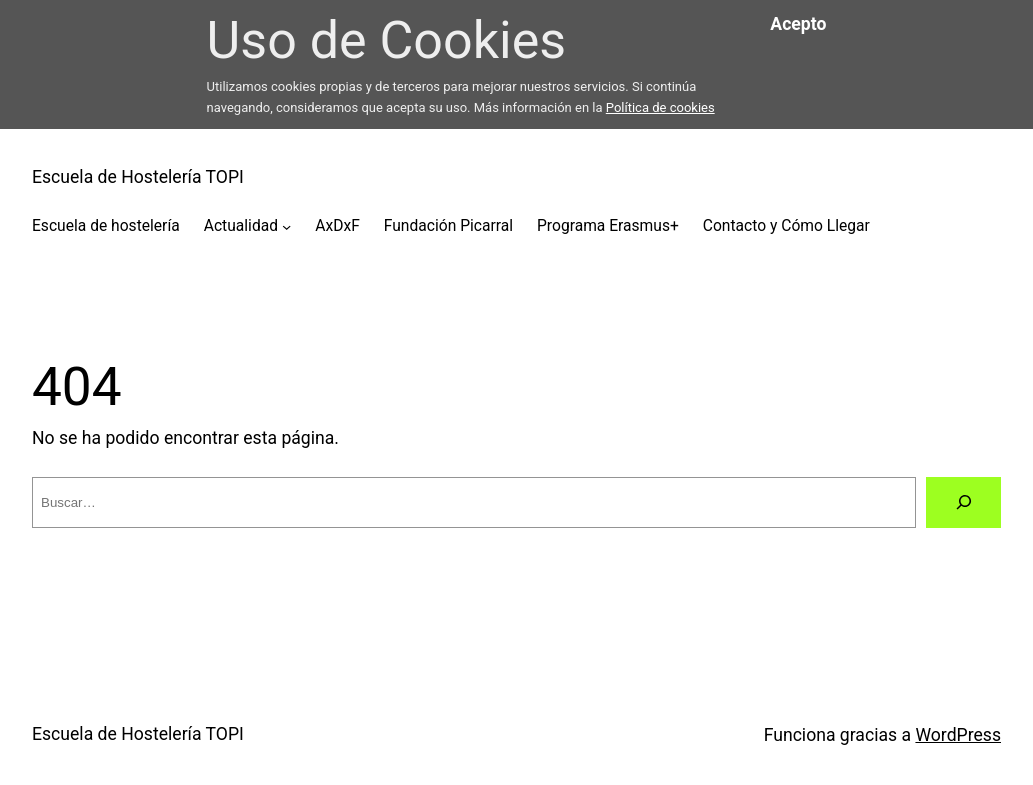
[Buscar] (963, 503)
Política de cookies (660, 107)
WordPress (958, 735)
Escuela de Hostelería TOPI (138, 177)
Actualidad (241, 226)
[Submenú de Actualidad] (286, 226)
